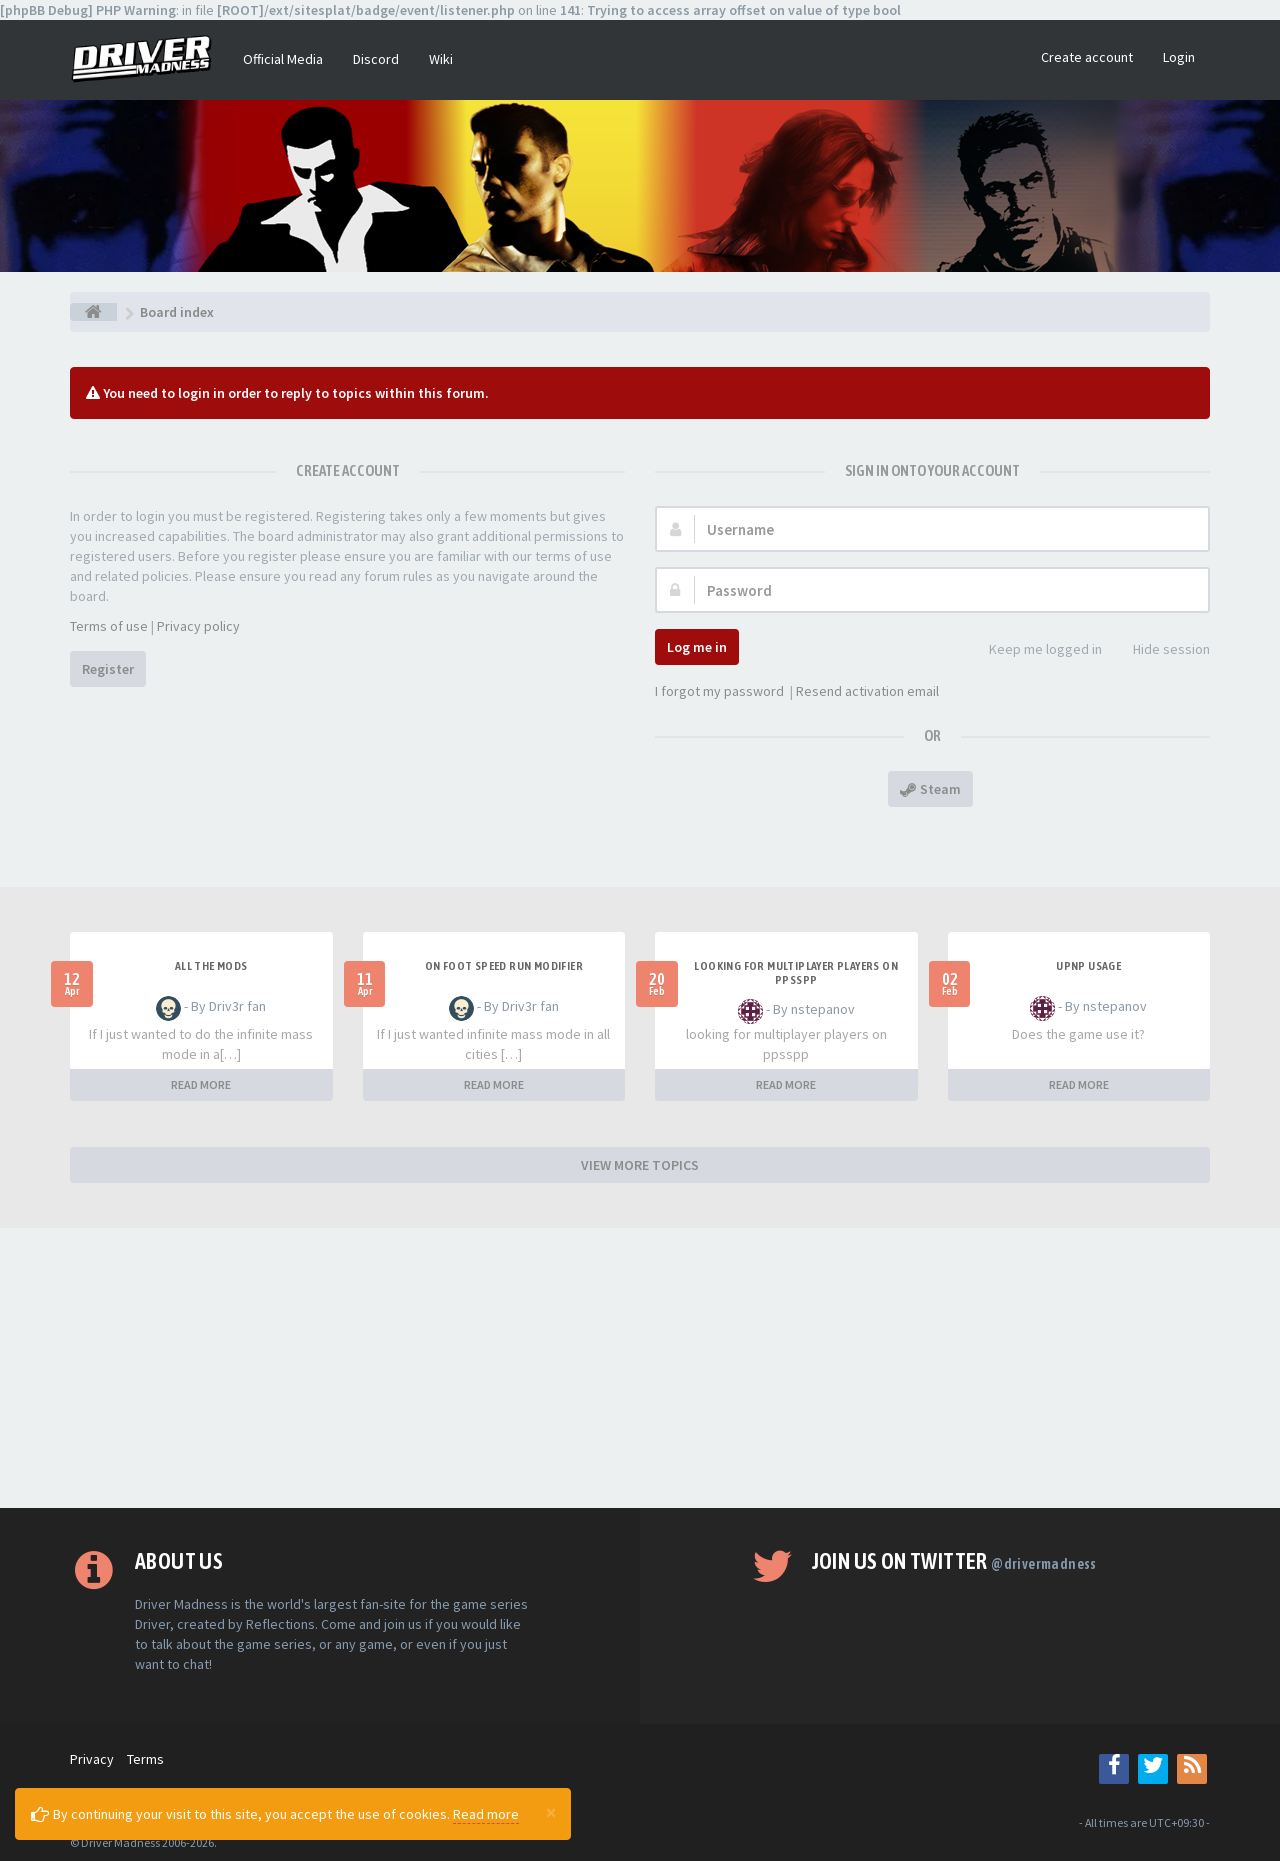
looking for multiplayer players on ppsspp (796, 973)
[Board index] (93, 312)
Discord (376, 59)
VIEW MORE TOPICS (640, 1165)
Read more (486, 1814)
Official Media (283, 59)
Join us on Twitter (954, 1561)
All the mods (211, 966)
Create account (1087, 57)
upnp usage (1088, 966)
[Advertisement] (640, 1368)
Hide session (1160, 650)
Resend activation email (867, 691)
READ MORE (201, 1084)
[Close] (551, 1812)
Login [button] (1179, 57)
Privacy (92, 1759)
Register (108, 669)
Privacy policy (198, 626)
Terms (145, 1759)
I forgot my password (719, 691)
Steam (930, 789)
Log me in (697, 647)
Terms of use (109, 626)
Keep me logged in (1034, 650)
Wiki (441, 59)
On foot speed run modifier (504, 966)
